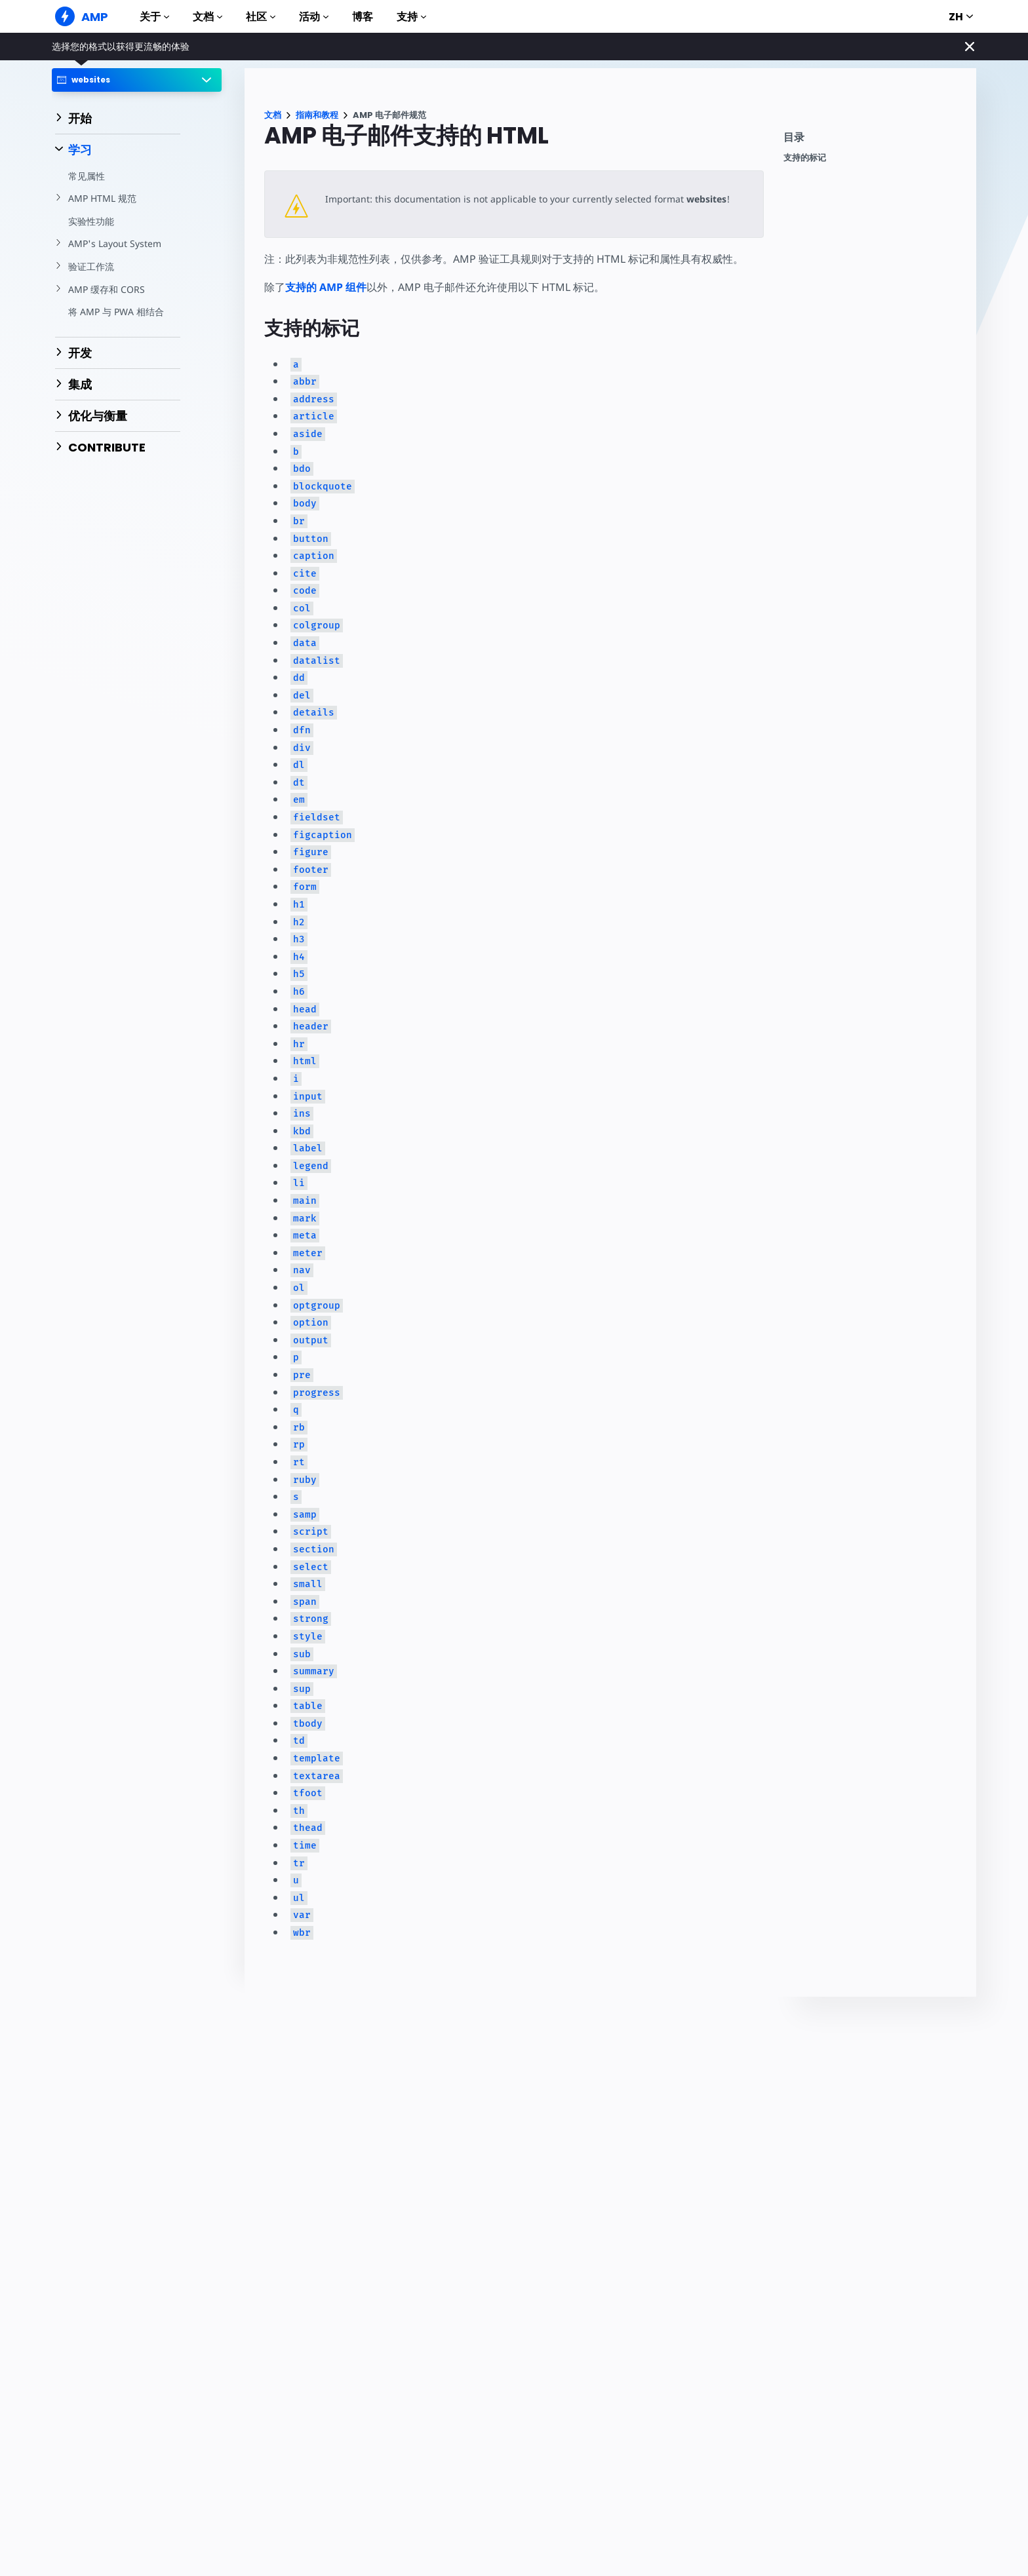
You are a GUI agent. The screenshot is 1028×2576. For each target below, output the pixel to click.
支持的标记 (804, 157)
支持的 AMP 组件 (325, 287)
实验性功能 (91, 221)
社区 (260, 16)
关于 (154, 16)
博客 (362, 16)
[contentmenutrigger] (873, 140)
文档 (207, 16)
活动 (313, 16)
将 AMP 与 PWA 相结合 (115, 311)
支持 (411, 16)
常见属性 (86, 176)
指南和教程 (317, 115)
